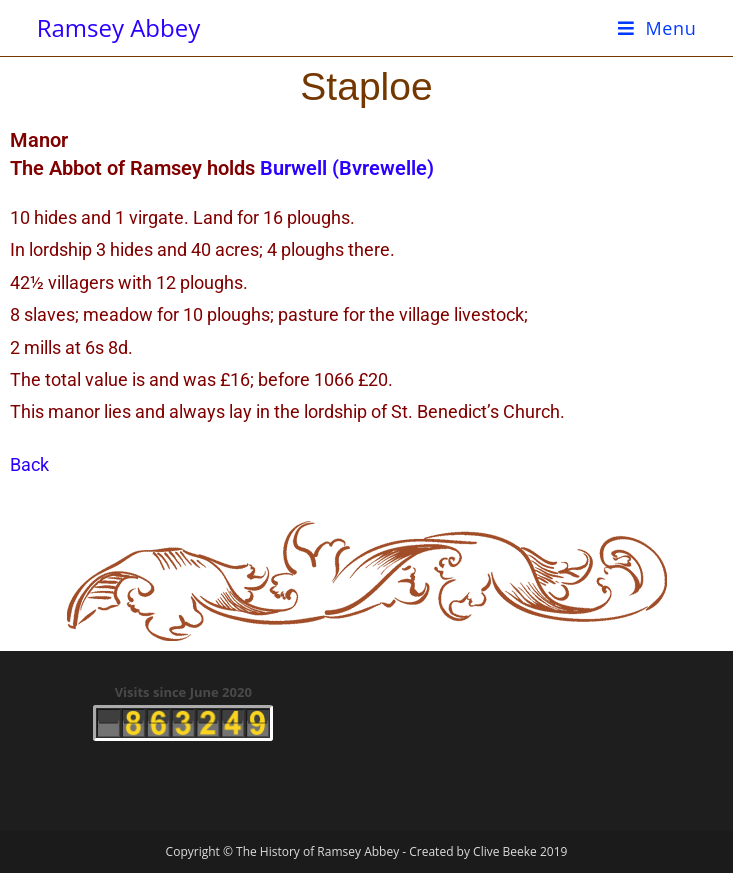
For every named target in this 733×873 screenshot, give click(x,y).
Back (29, 464)
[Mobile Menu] (657, 28)
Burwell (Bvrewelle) (347, 168)
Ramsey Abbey (119, 27)
